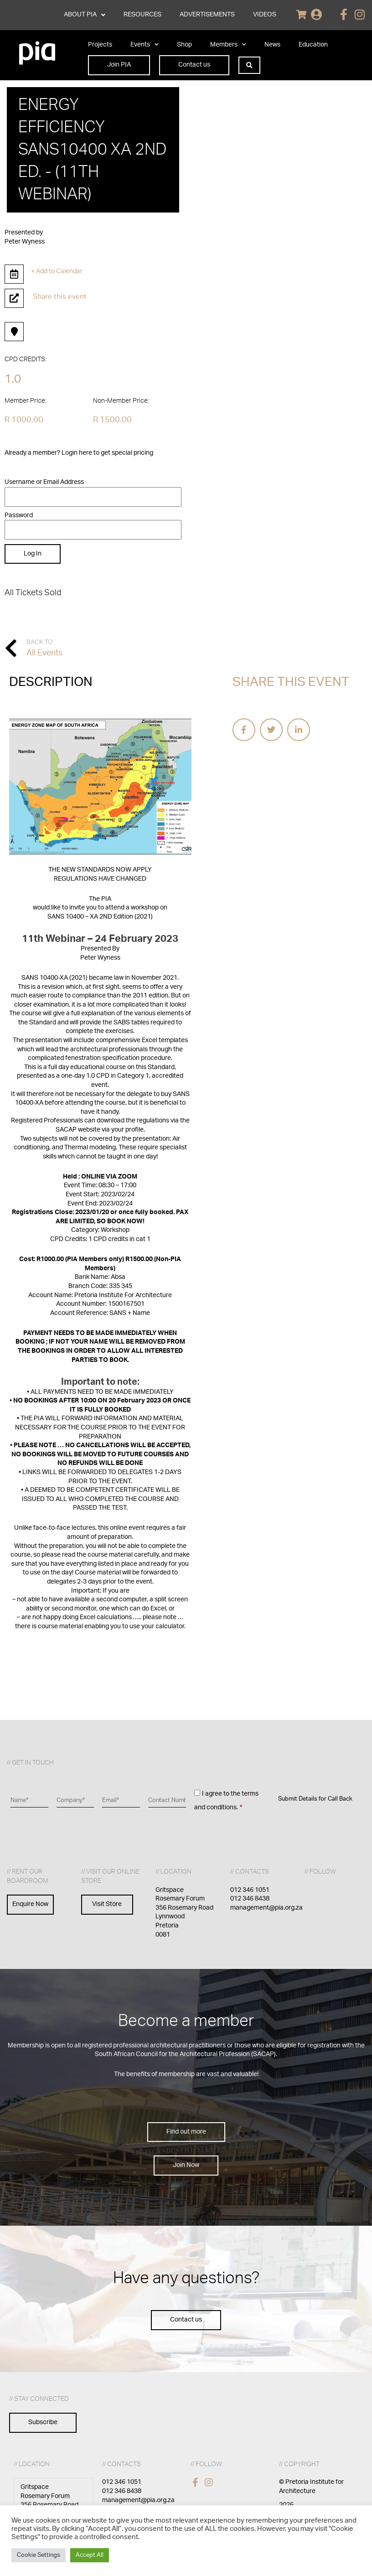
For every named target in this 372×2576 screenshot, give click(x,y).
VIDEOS (264, 14)
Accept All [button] (89, 2555)
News (272, 45)
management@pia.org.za (266, 1908)
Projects (100, 45)
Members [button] (228, 45)
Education (313, 45)
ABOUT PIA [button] (84, 15)
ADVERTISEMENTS (207, 14)
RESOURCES (142, 14)
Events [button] (144, 45)
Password (19, 515)
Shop (184, 45)
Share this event (60, 296)
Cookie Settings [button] (38, 2555)
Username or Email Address (44, 482)
